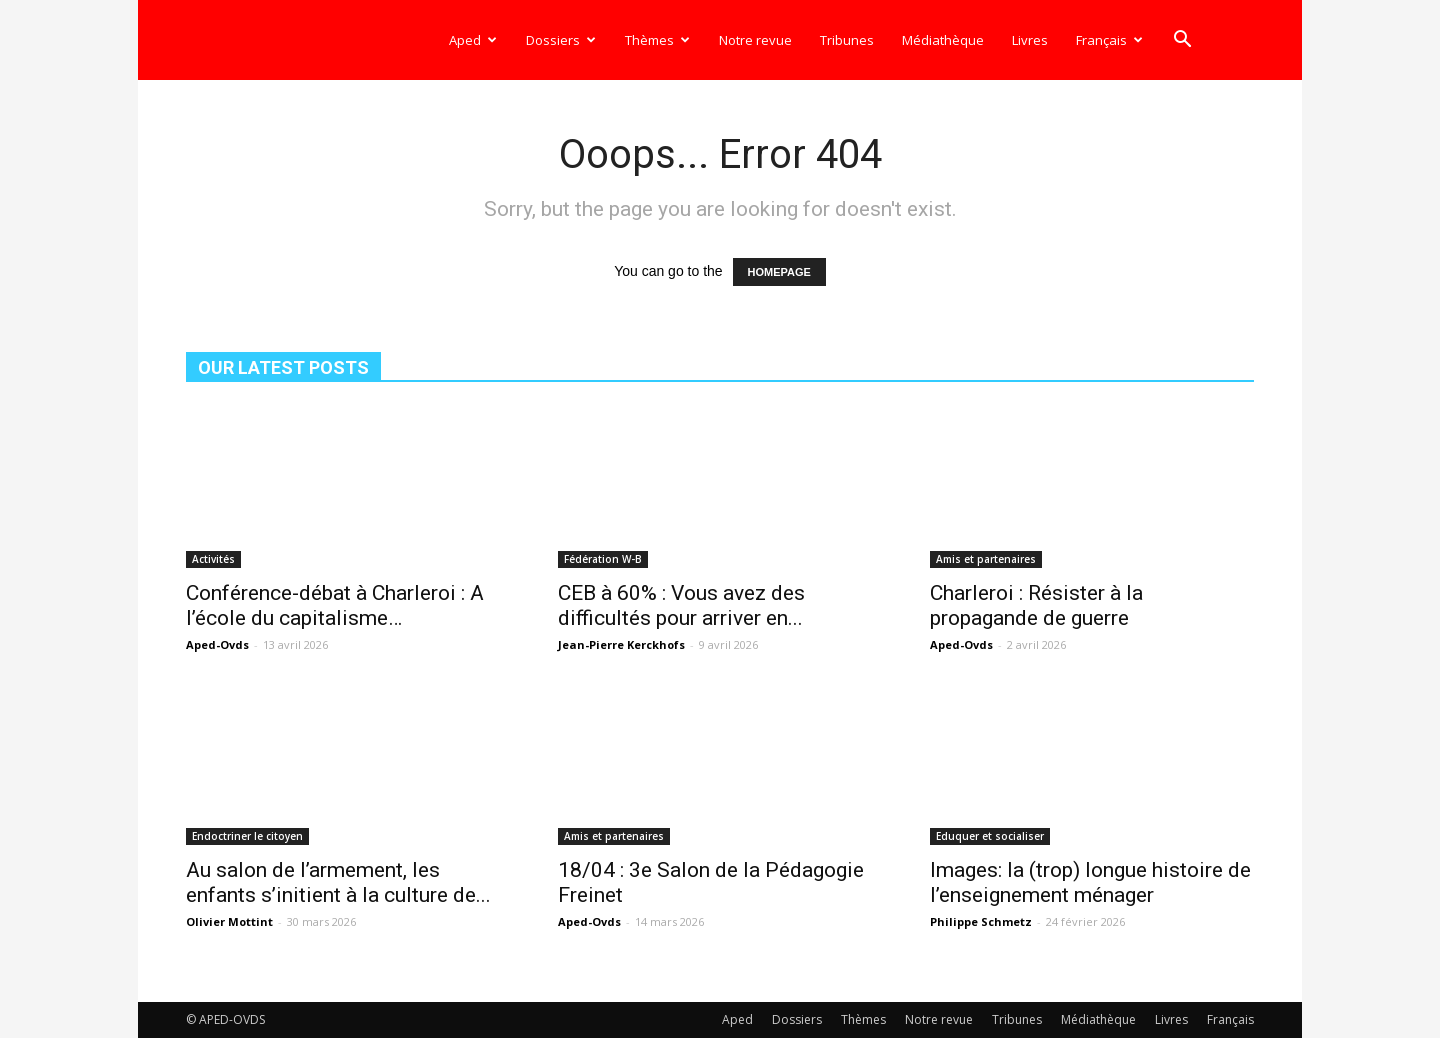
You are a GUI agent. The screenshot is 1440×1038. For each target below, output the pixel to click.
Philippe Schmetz (981, 921)
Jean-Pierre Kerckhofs (621, 644)
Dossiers (561, 40)
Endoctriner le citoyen (247, 836)
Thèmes (657, 40)
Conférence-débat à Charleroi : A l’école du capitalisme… (335, 605)
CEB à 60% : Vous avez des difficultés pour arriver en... (681, 605)
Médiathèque (943, 40)
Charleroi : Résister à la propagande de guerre (1036, 605)
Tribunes (847, 40)
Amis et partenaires (986, 559)
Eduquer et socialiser (990, 836)
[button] (1182, 41)
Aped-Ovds (217, 644)
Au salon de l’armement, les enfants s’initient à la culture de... (338, 882)
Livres (1030, 40)
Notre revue (755, 40)
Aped (473, 40)
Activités (213, 559)
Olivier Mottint (229, 921)
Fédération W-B (603, 559)
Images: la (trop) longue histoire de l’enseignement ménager (1090, 882)
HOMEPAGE (779, 272)
